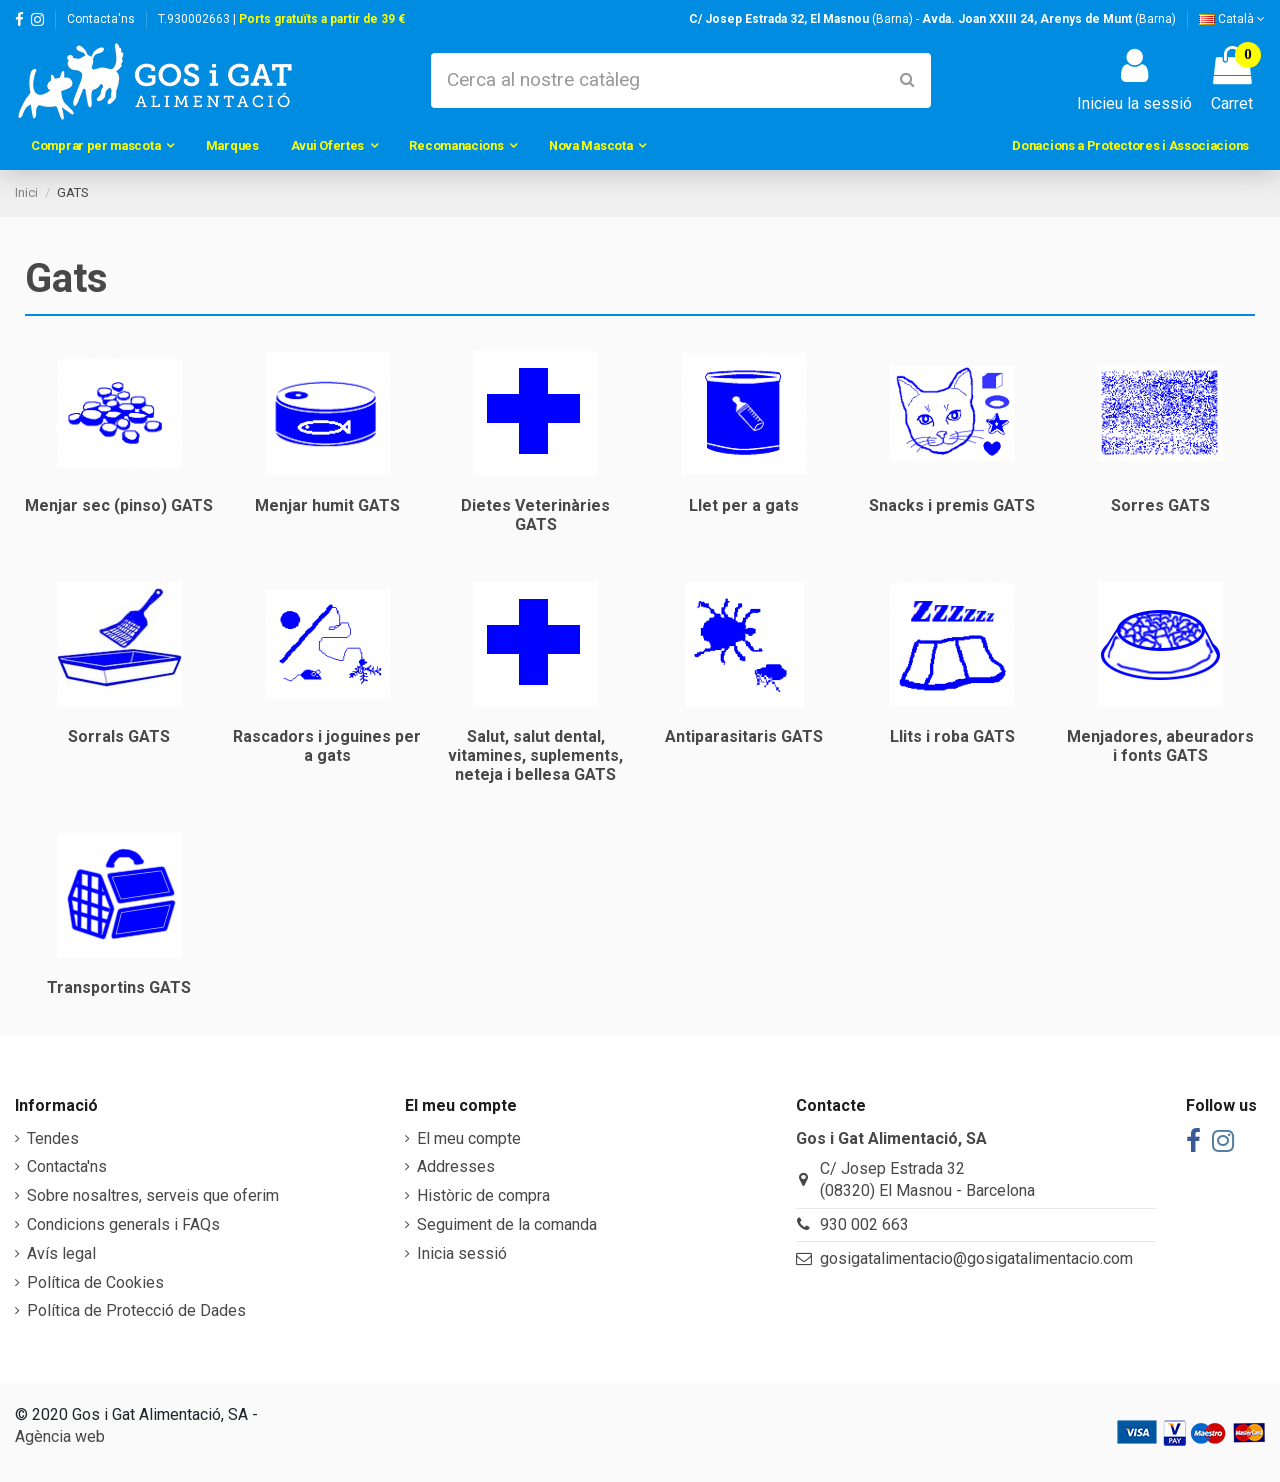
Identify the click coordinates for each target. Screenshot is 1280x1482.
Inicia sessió (462, 1253)
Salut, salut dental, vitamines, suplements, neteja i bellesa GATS (535, 755)
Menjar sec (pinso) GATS (119, 505)
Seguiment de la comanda (507, 1224)
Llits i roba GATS (952, 736)
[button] (102, 146)
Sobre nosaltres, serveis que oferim (153, 1195)
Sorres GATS (1160, 505)
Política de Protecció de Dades (136, 1310)
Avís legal (61, 1253)
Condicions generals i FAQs (123, 1224)
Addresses (456, 1166)
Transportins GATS (119, 987)
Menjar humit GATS (327, 505)
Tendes (53, 1138)
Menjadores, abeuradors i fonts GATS (1160, 746)
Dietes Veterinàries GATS (535, 515)
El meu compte (469, 1138)
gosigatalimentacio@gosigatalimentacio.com (976, 1258)
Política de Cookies (95, 1282)
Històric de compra (483, 1195)
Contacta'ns (101, 19)
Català (1232, 19)
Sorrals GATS (119, 736)
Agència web (60, 1436)
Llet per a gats (744, 505)
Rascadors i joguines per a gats (327, 746)
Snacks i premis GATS (952, 505)
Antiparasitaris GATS (744, 736)
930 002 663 (864, 1224)
